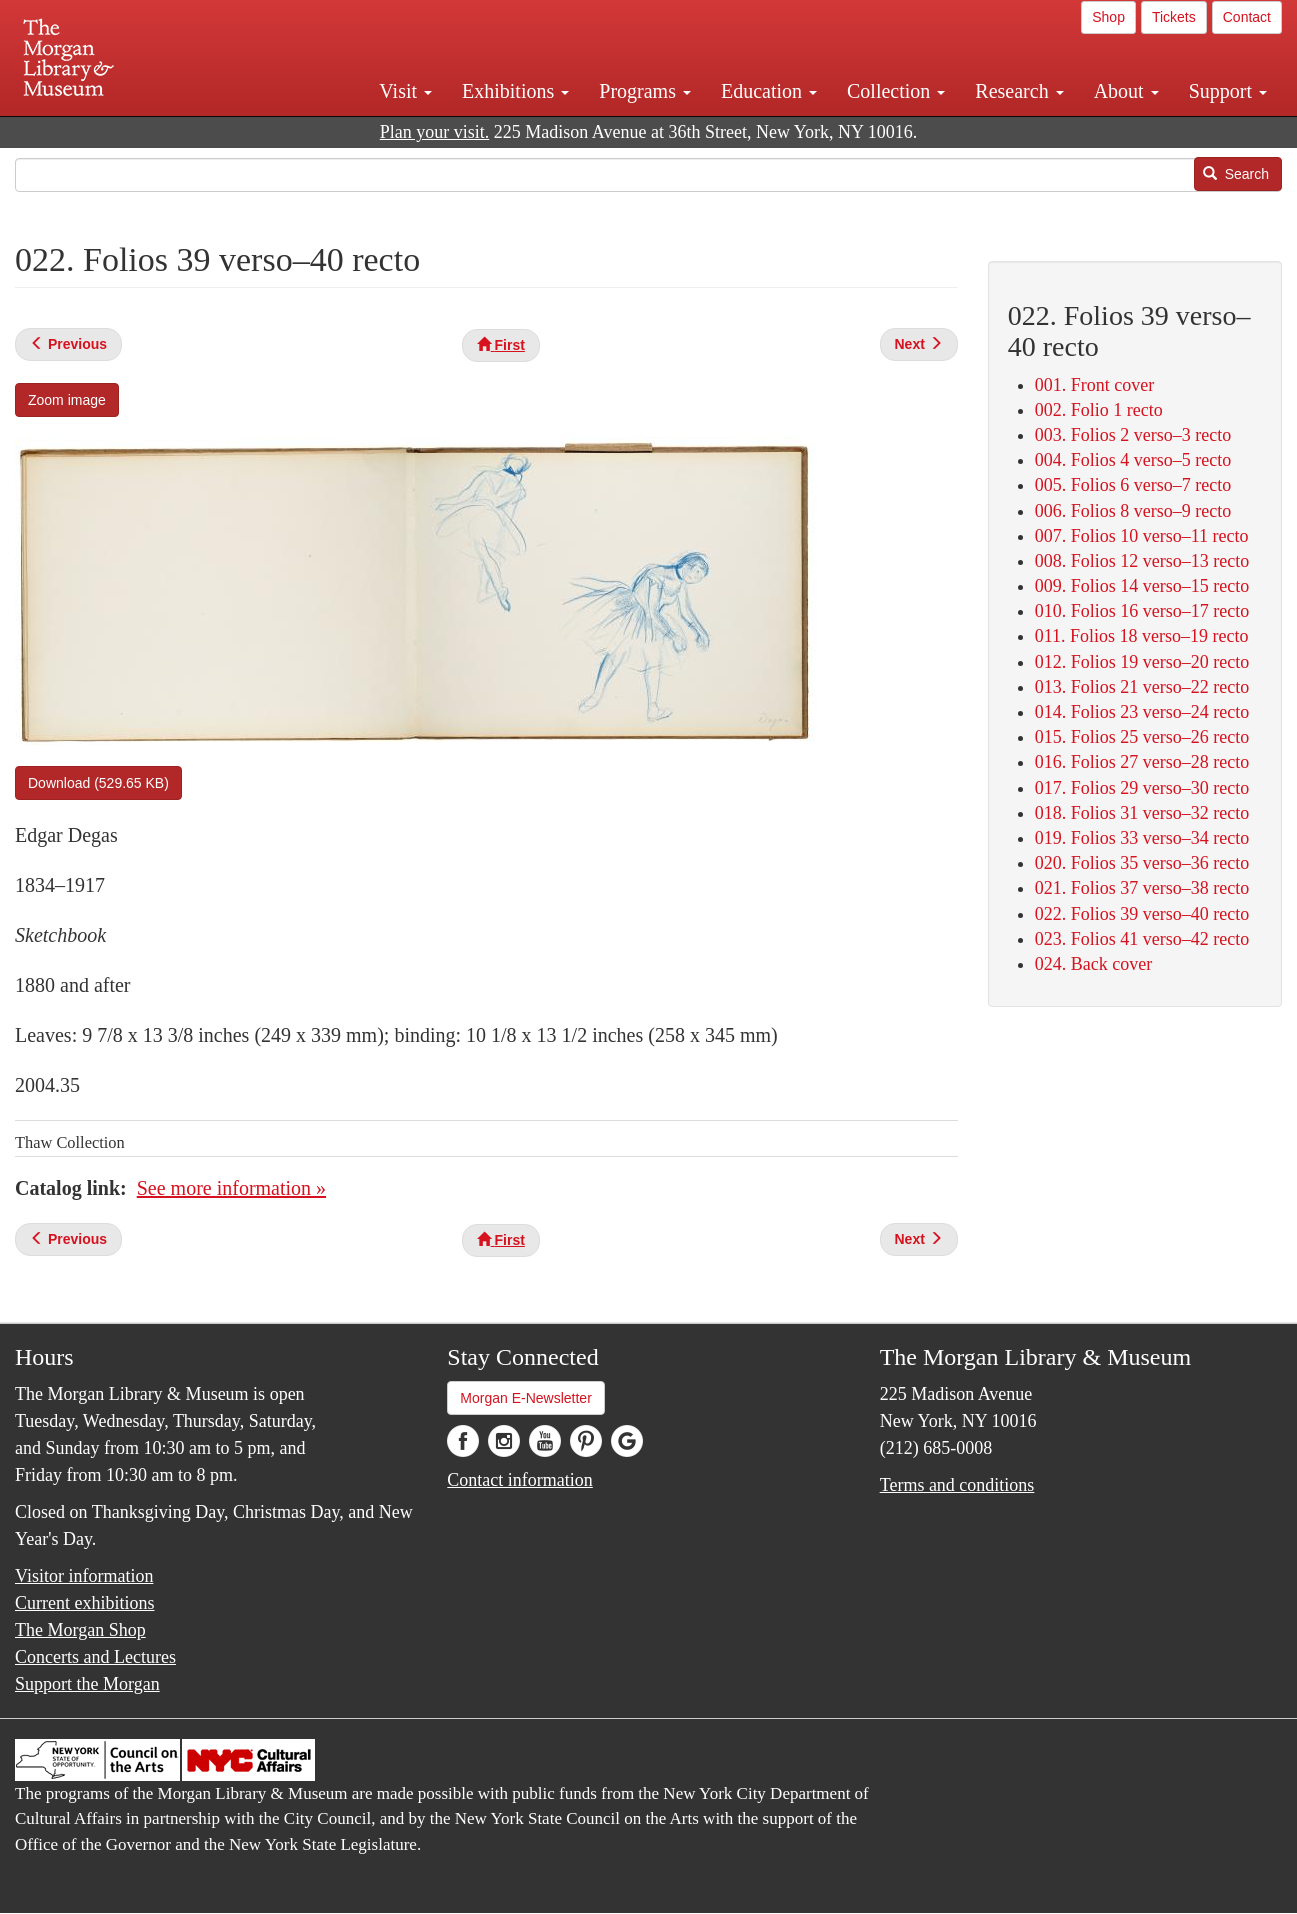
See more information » (231, 1188)
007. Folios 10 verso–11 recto (1142, 536)
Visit (405, 91)
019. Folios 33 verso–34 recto (1142, 838)
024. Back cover (1093, 964)
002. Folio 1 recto (1099, 410)
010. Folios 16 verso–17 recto (1142, 611)
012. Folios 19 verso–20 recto (1142, 662)
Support (1228, 91)
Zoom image (67, 400)
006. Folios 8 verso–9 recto (1133, 511)
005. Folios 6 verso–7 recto (1133, 485)
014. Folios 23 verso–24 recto (1142, 712)
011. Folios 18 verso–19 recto (1142, 636)
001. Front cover (1094, 385)
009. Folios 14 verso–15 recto (1142, 586)
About (1126, 91)
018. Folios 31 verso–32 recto (1142, 813)
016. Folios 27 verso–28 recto (1142, 762)
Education (769, 91)
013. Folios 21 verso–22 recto (1142, 687)
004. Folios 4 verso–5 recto (1133, 460)
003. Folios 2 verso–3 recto (1133, 435)
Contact (1247, 17)
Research (1019, 91)
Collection (896, 91)
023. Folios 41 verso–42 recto (1142, 939)
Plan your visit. (435, 132)
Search (1236, 174)
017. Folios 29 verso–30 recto (1142, 788)
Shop (1108, 17)
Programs (645, 91)
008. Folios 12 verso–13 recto (1142, 561)
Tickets (1174, 17)
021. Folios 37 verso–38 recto (1142, 888)
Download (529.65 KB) (98, 783)
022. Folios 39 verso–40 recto (1142, 914)
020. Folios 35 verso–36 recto (1142, 863)
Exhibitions (515, 91)
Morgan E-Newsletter (526, 1398)
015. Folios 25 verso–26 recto (1142, 737)
